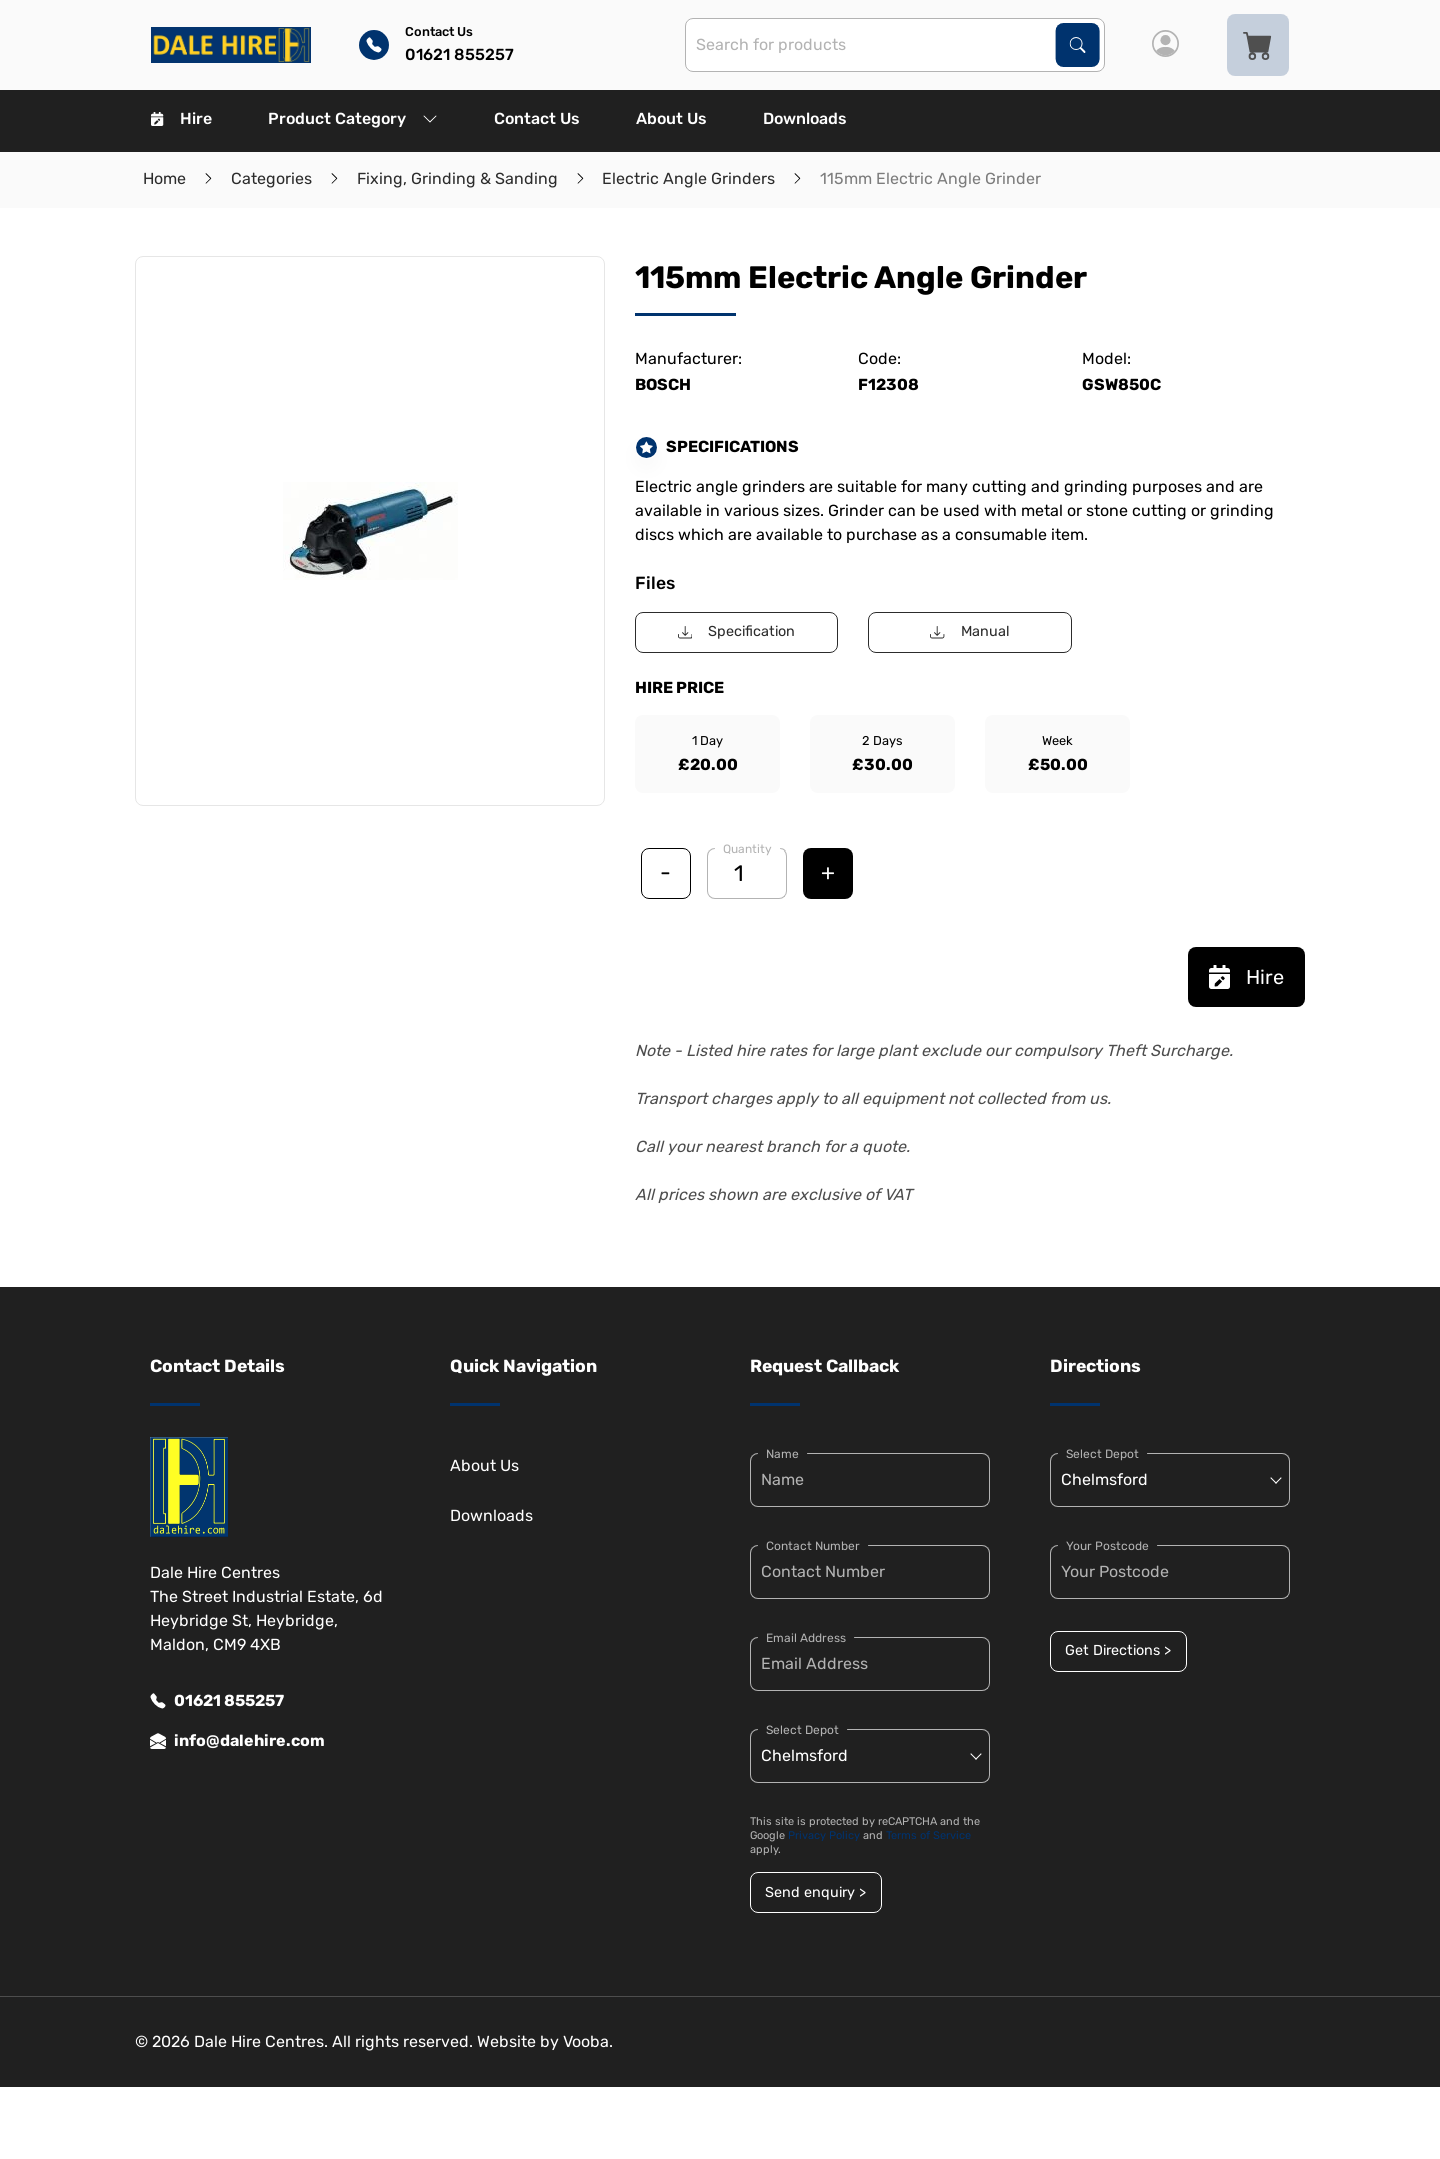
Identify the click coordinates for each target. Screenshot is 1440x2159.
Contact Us (537, 118)
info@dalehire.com (237, 1741)
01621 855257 (217, 1701)
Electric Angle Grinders (688, 178)
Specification (736, 631)
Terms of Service (928, 1835)
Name (782, 1454)
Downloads (805, 118)
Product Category (353, 118)
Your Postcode (1107, 1546)
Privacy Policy (824, 1835)
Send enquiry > (815, 1892)
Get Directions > (1118, 1650)
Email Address (806, 1638)
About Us (671, 118)
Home (164, 178)
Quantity (747, 849)
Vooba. (588, 2041)
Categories (271, 178)
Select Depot (802, 1730)
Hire (181, 118)
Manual (969, 631)
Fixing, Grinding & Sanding (457, 178)
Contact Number (813, 1546)
